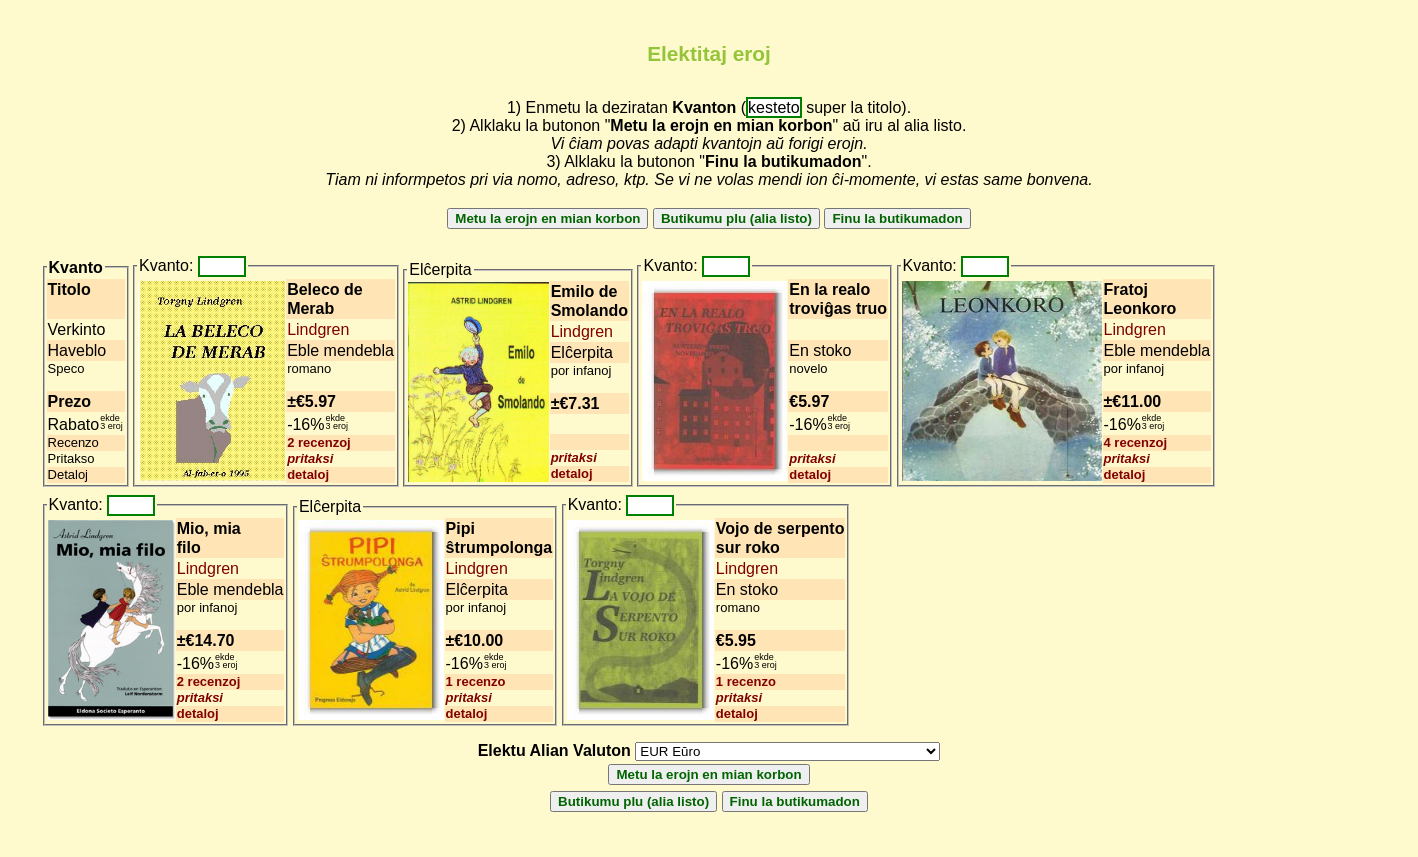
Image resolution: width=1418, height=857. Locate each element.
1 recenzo (476, 681)
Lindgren (318, 329)
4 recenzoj (1136, 442)
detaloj (308, 474)
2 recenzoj (319, 442)
